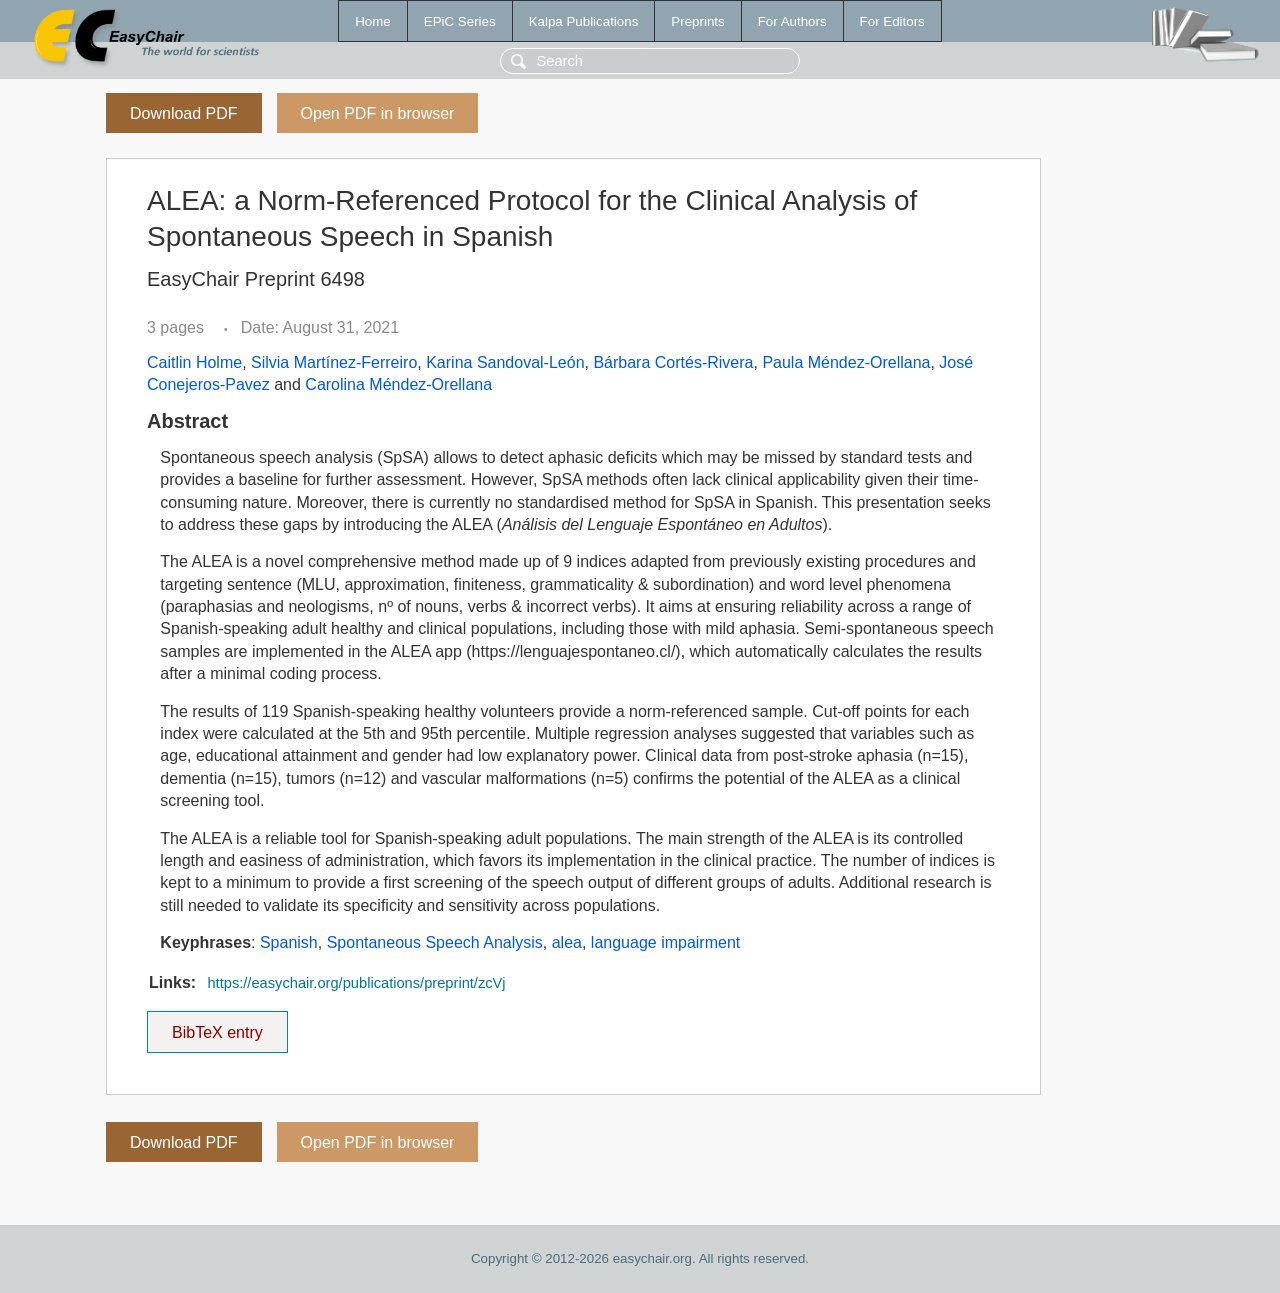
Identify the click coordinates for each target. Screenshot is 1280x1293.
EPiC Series (460, 21)
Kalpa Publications (584, 21)
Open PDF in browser (378, 113)
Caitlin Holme (194, 362)
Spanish (289, 942)
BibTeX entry (217, 1026)
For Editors (892, 21)
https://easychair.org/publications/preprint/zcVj (356, 983)
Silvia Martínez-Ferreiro (334, 362)
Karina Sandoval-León (505, 362)
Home (373, 21)
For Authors (792, 21)
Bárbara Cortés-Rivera (673, 362)
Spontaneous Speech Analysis (435, 942)
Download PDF (184, 113)
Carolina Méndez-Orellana (398, 384)
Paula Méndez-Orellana (846, 362)
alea (567, 942)
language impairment (665, 942)
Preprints (697, 21)
